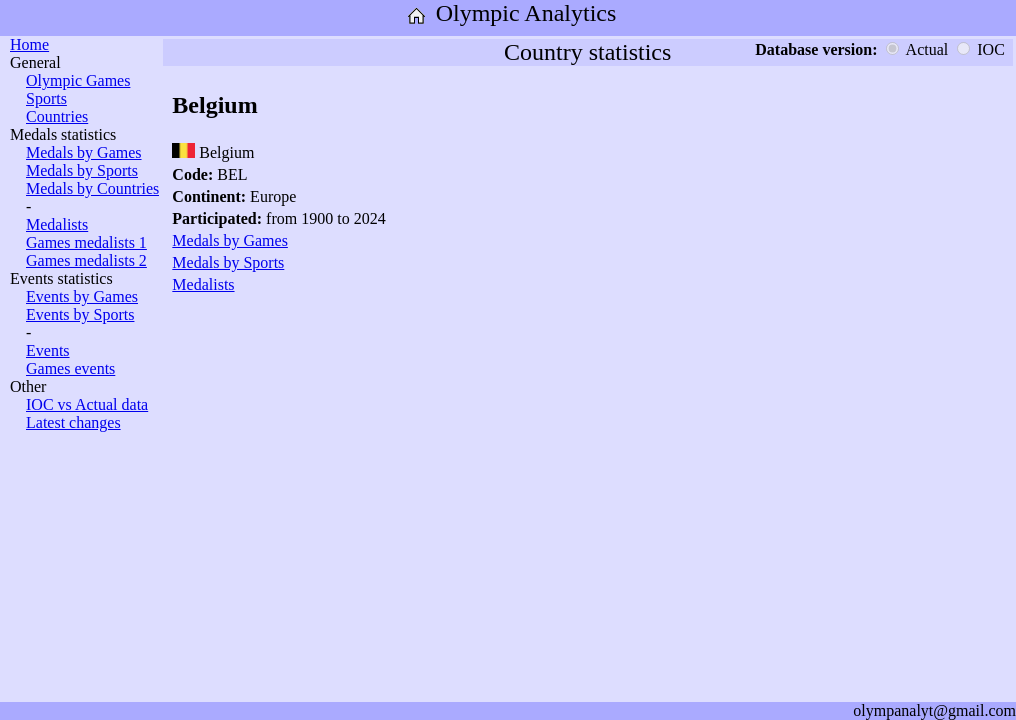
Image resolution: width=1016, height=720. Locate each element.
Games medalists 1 (86, 242)
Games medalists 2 (86, 260)
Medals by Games (84, 152)
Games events (70, 368)
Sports (46, 98)
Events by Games (82, 296)
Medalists (57, 224)
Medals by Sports (82, 170)
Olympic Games (78, 80)
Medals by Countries (92, 188)
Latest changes (73, 422)
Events (48, 350)
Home (29, 44)
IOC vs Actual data (87, 404)
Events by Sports (80, 314)
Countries (57, 116)
